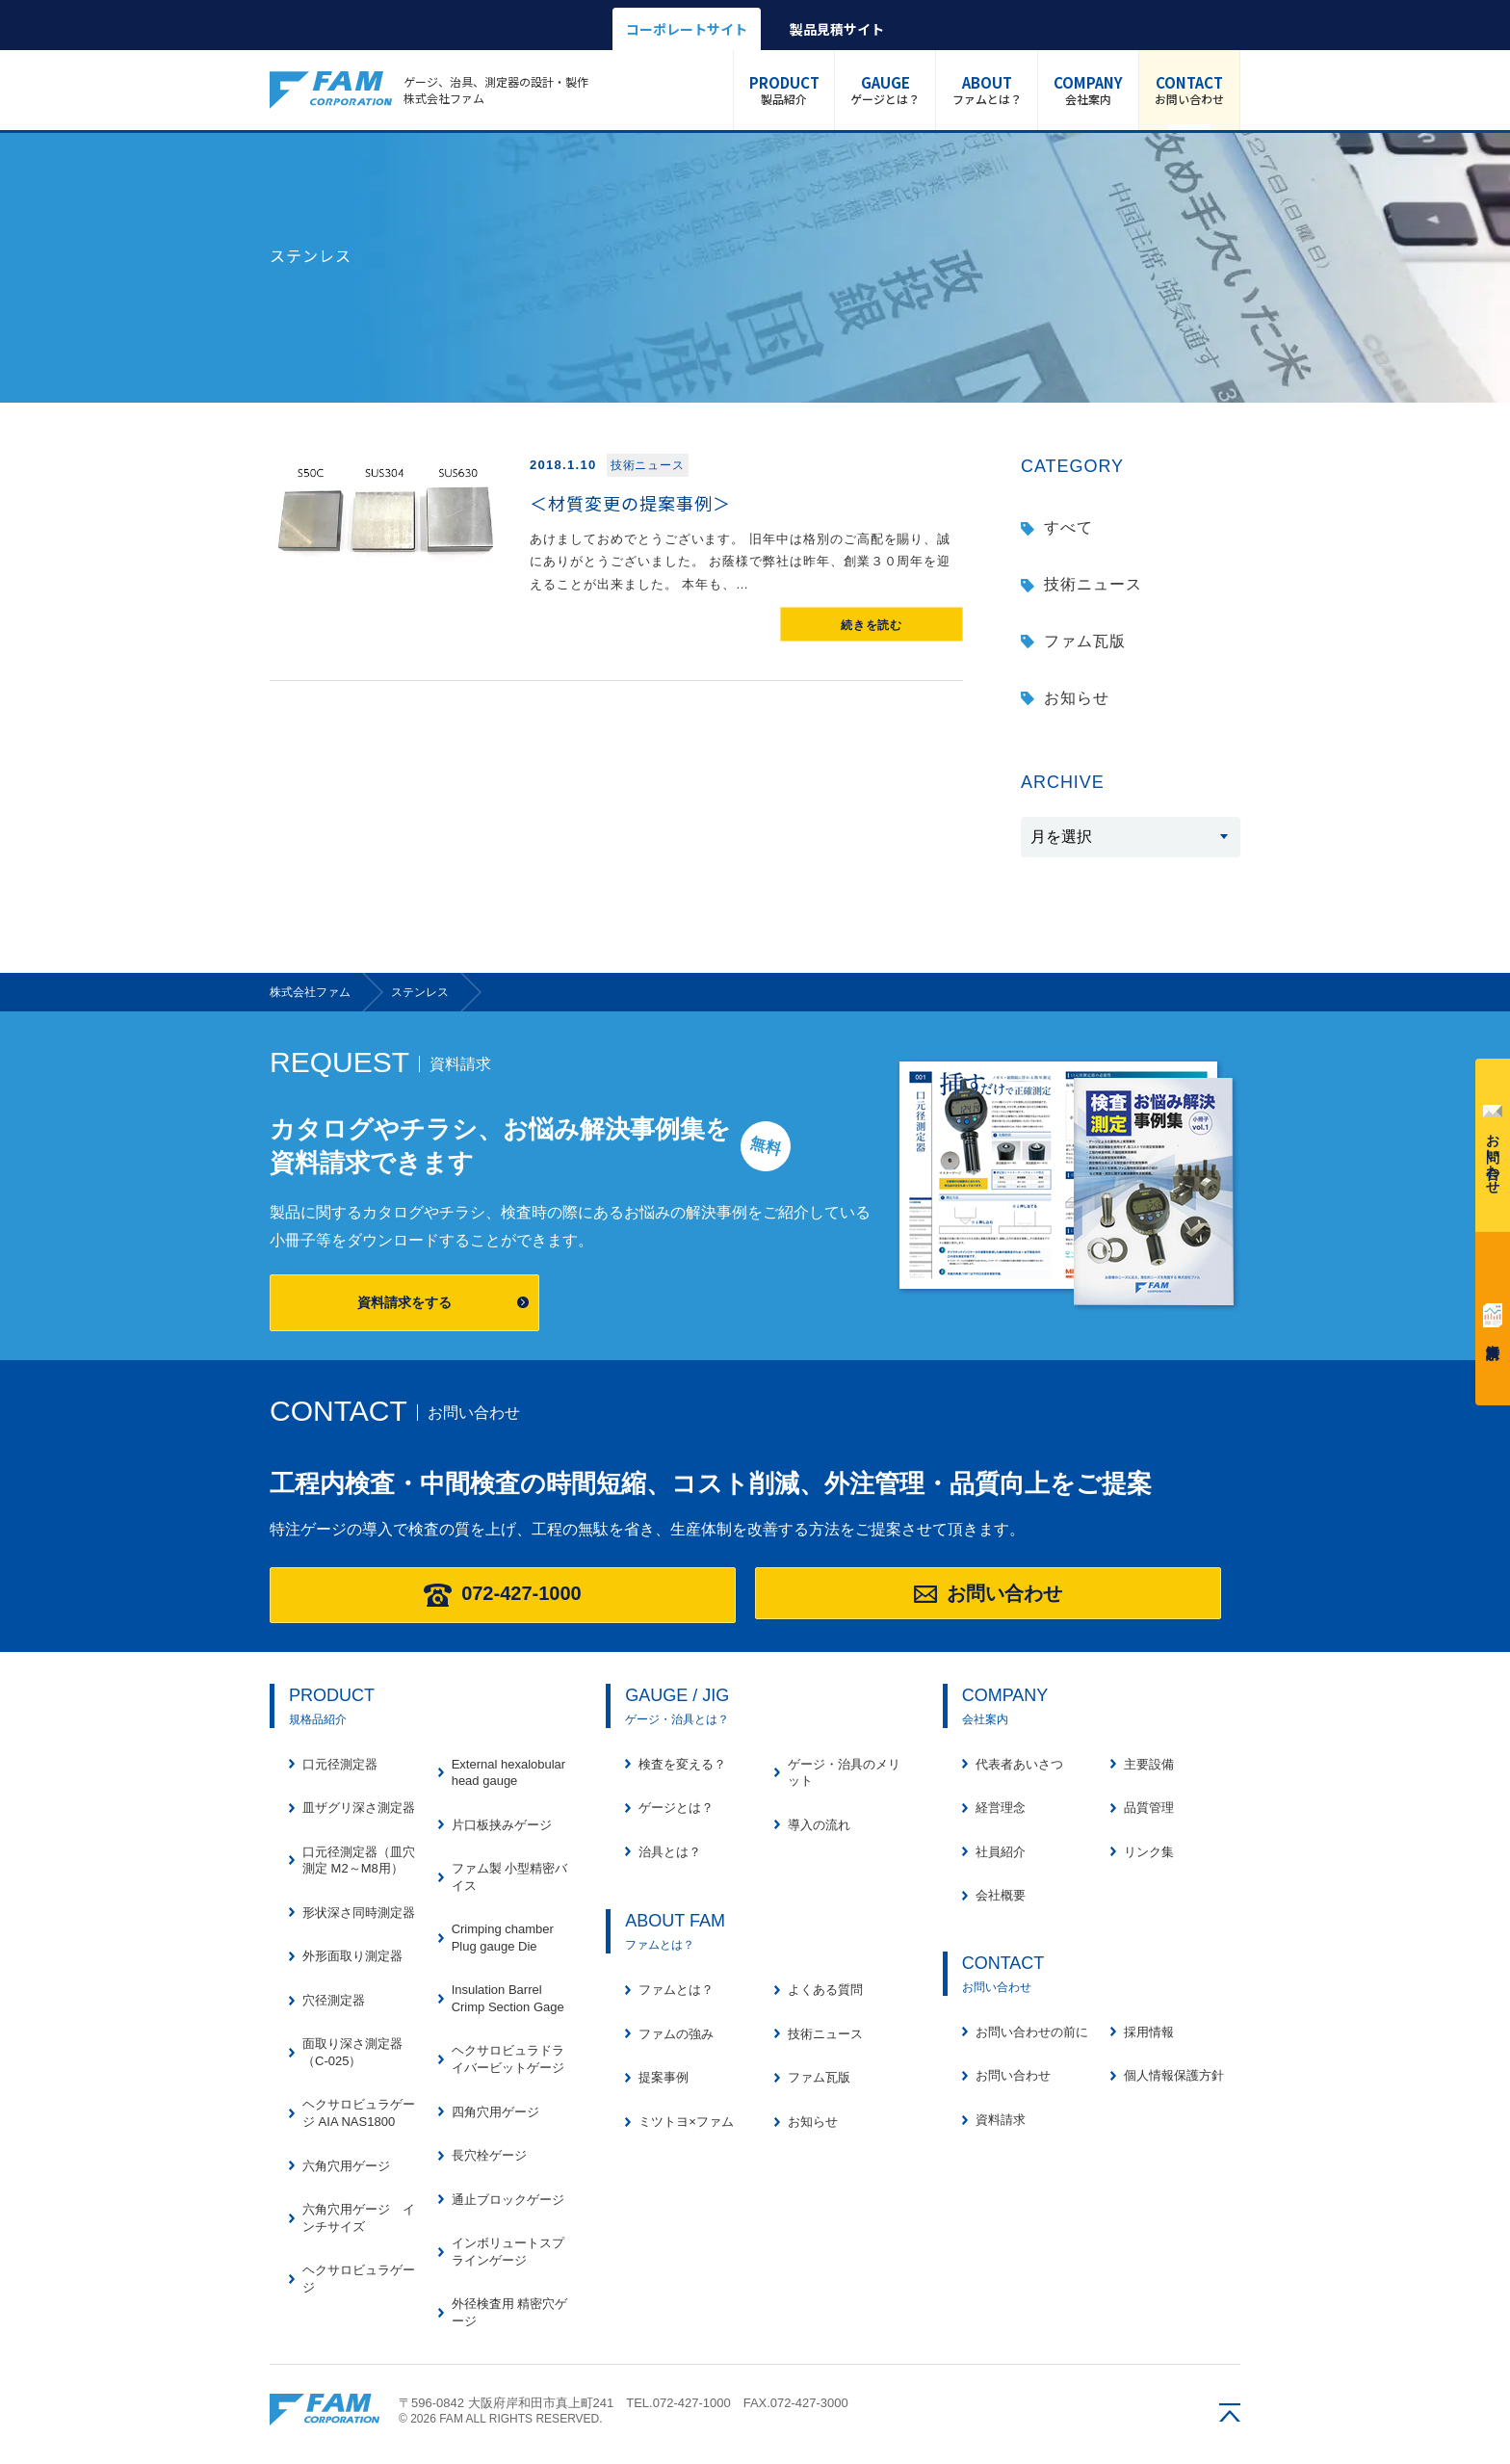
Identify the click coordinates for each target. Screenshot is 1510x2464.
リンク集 (1149, 1852)
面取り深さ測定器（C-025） (352, 2052)
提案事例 (663, 2077)
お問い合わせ (1189, 89)
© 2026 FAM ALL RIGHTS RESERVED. (501, 2419)
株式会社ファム (324, 2409)
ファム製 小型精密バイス (510, 1877)
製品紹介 (784, 89)
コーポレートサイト (686, 29)
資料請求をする (404, 1302)
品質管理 (1149, 1807)
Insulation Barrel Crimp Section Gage (508, 1998)
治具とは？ (669, 1852)
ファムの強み (676, 2034)
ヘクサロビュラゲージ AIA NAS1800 (358, 2113)
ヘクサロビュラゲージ (358, 2278)
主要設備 (1149, 1764)
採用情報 (1149, 2032)
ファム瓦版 (1085, 641)
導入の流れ (819, 1825)
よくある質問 (825, 1989)
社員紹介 (1001, 1852)
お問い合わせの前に (1032, 2032)
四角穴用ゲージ (495, 2112)
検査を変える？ (682, 1764)
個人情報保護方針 (1174, 2075)
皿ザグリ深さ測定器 (358, 1807)
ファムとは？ (986, 89)
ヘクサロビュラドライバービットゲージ (508, 2059)
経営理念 (1001, 1807)
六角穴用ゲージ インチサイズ (358, 2218)
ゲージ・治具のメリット (844, 1773)
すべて (1068, 527)
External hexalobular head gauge (509, 1773)
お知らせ (1076, 698)
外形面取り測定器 (352, 1956)
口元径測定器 (340, 1764)
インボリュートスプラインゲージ (508, 2251)
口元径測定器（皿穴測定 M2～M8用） (358, 1860)
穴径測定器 (333, 2000)
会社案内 (1088, 89)
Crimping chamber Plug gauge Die (503, 1937)
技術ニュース (1093, 584)
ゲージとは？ (885, 89)
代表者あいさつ (1019, 1764)
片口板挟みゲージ (502, 1825)
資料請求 (1492, 1315)
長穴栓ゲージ (489, 2155)
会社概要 (1001, 1895)
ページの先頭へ (1229, 2412)
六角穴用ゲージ (346, 2166)
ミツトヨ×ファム (686, 2121)
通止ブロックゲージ (508, 2199)
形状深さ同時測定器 (358, 1912)
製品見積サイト (837, 29)
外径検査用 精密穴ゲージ (510, 2312)
